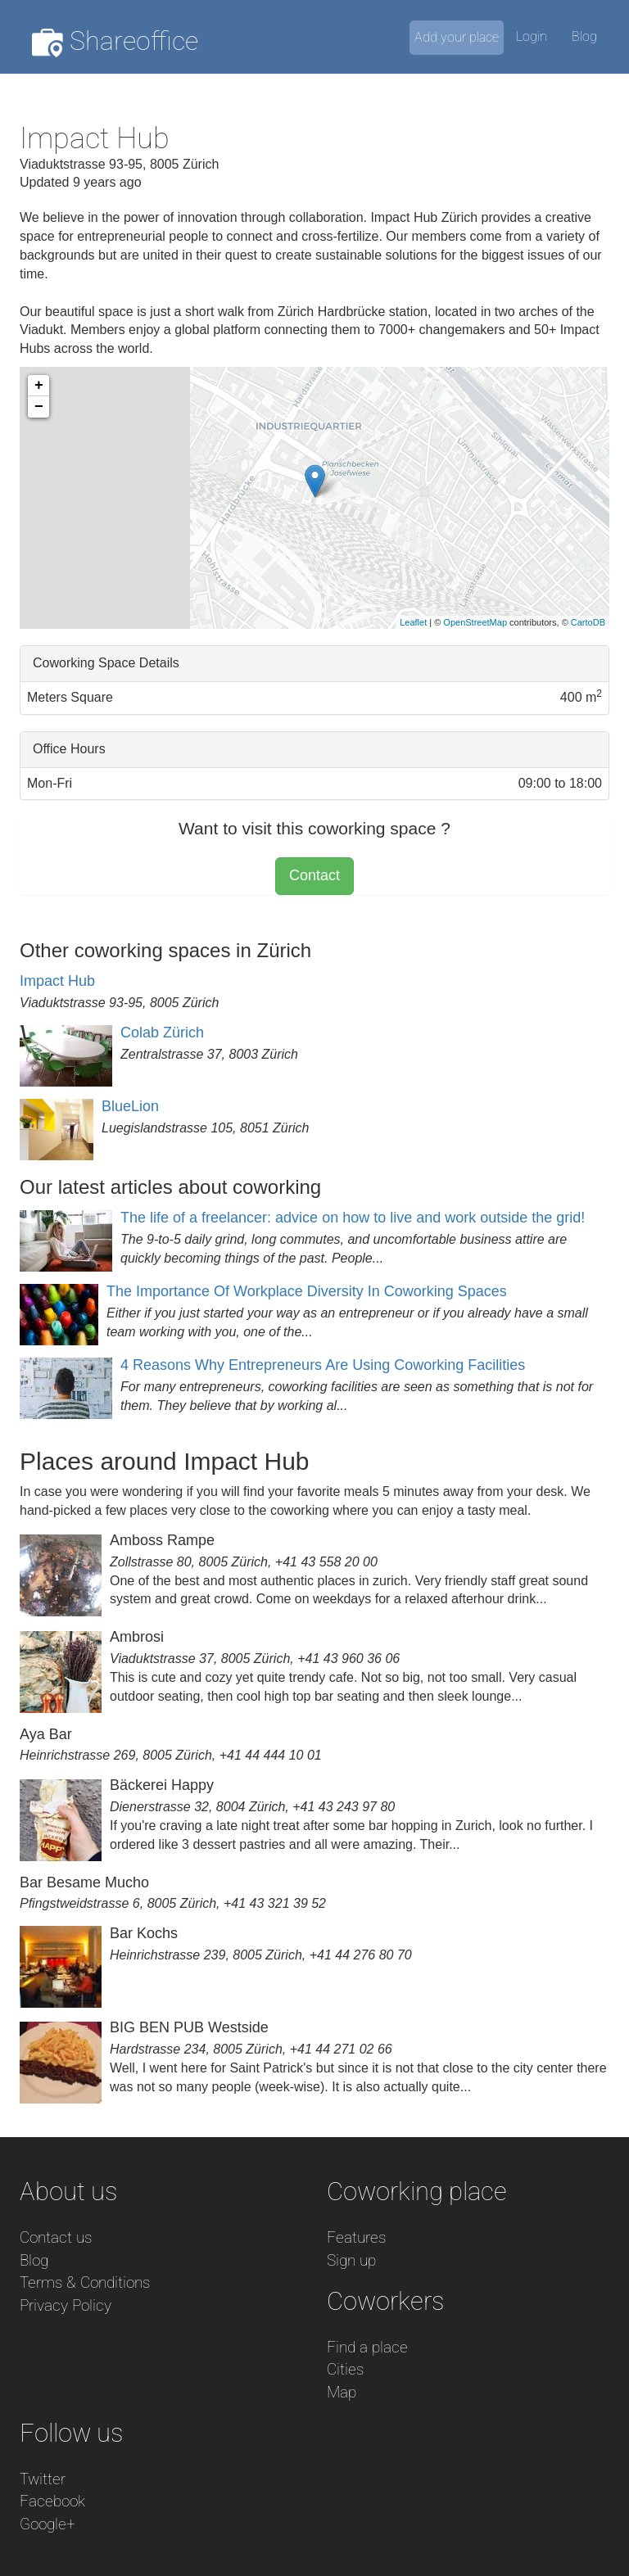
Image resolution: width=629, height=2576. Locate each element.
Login (531, 36)
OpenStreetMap (475, 622)
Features (356, 2237)
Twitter (43, 2479)
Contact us (56, 2237)
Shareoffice (115, 41)
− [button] (38, 407)
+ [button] (38, 385)
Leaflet (413, 622)
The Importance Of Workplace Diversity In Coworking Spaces (306, 1291)
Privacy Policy (65, 2305)
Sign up (351, 2260)
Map (341, 2392)
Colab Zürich (162, 1032)
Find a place (367, 2347)
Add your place (456, 37)
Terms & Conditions (85, 2282)
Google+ (47, 2524)
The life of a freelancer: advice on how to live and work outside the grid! (352, 1217)
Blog (584, 36)
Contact (314, 875)
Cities (345, 2369)
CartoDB (588, 622)
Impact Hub (57, 981)
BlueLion (130, 1106)
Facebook (52, 2501)
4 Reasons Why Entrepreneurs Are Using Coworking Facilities (322, 1365)
